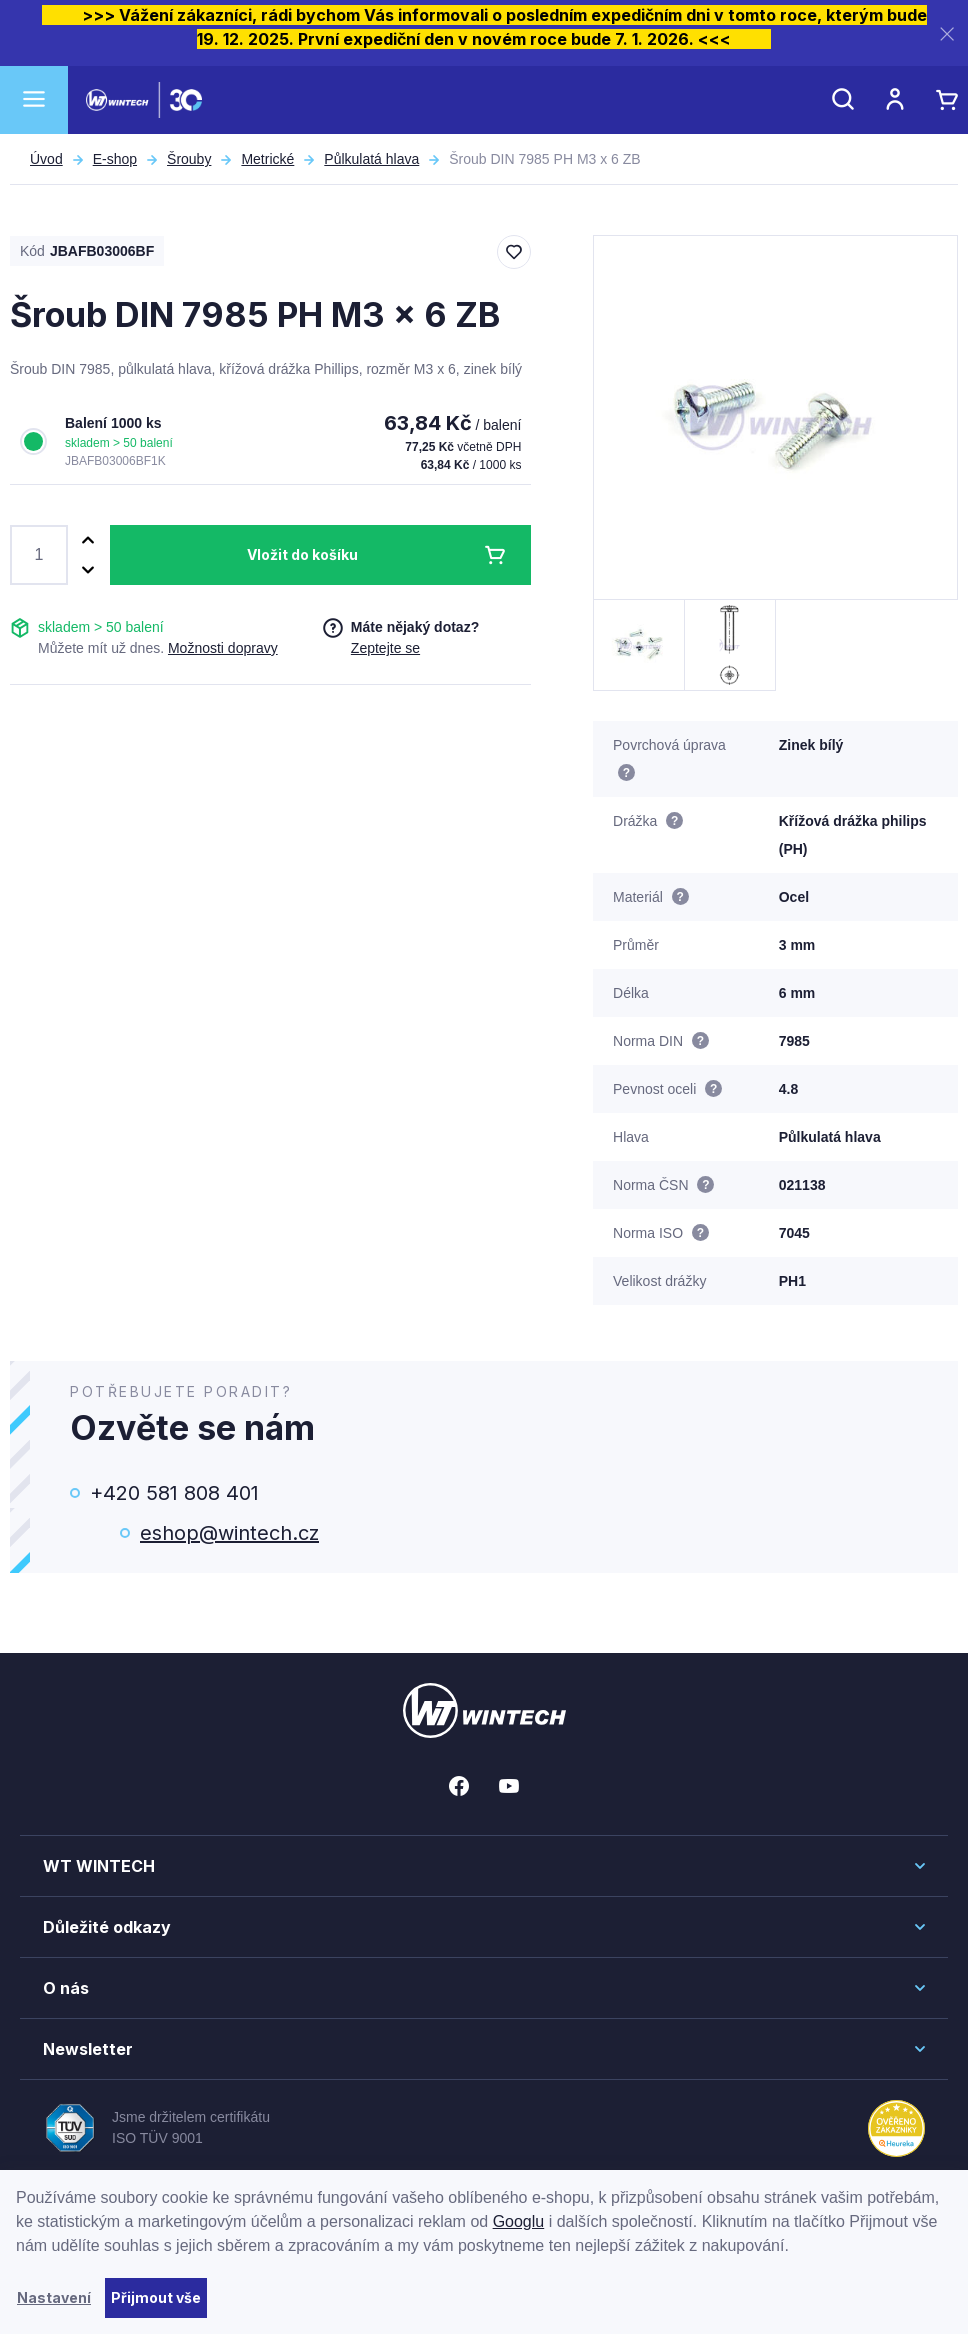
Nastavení (54, 2297)
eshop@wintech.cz (229, 1533)
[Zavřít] (947, 33)
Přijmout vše (156, 2297)
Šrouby (189, 159)
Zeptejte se (385, 648)
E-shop (115, 159)
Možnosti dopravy (223, 648)
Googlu (519, 2221)
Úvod (46, 159)
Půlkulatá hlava (371, 159)
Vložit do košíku (302, 554)
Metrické (267, 159)
